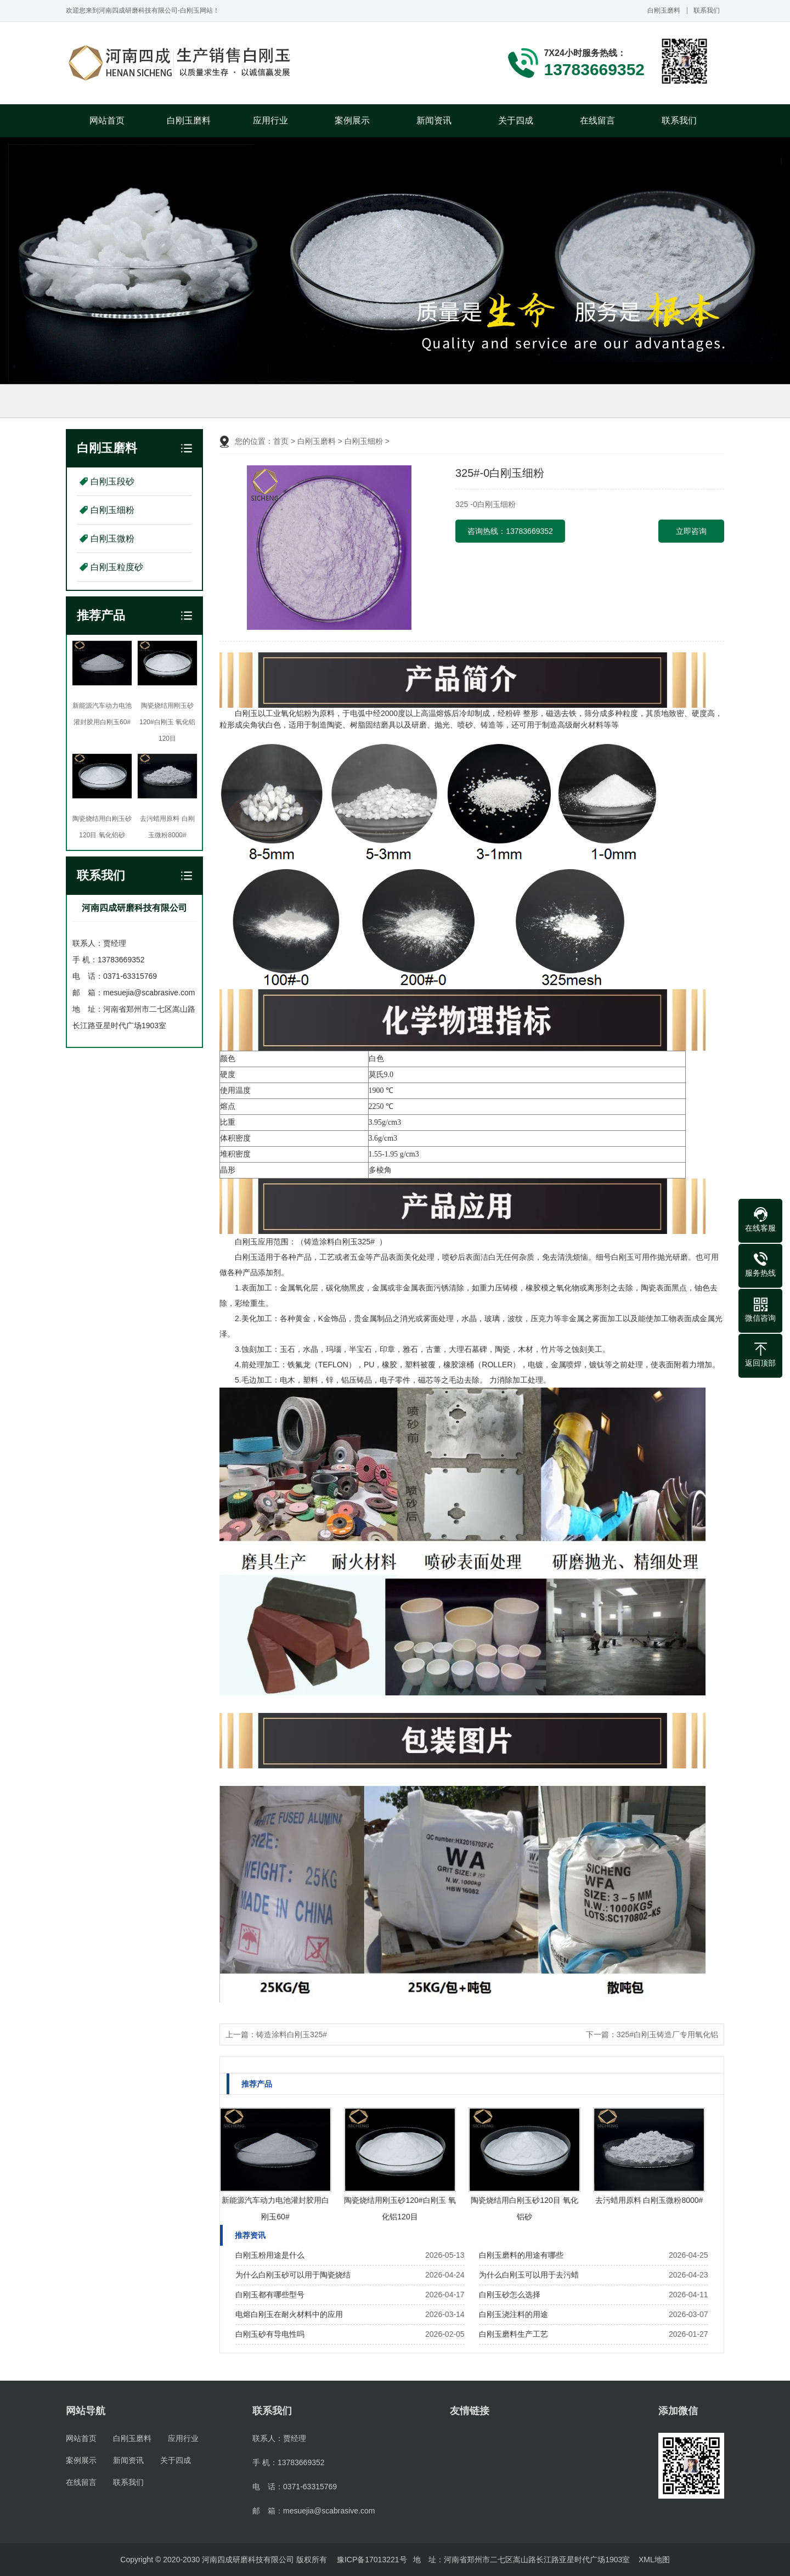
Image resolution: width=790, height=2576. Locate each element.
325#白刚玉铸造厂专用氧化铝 (667, 2034)
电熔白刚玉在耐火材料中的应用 (289, 2314)
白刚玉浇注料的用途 (513, 2314)
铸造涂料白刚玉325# (291, 2034)
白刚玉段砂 (112, 481)
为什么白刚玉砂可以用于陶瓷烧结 (293, 2274)
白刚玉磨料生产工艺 (513, 2334)
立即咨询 (691, 531)
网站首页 (107, 120)
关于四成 (515, 120)
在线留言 (597, 120)
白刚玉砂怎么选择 (509, 2294)
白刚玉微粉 (112, 538)
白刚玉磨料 (663, 10)
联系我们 (706, 10)
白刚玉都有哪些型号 (269, 2294)
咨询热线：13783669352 (510, 531)
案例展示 (352, 120)
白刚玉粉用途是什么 (269, 2255)
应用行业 (270, 120)
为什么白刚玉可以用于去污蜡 (529, 2274)
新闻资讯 (434, 120)
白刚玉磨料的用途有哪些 (521, 2255)
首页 (281, 441)
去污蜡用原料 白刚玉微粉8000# (649, 2200)
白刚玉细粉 (112, 510)
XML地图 (654, 2559)
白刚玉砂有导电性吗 (269, 2334)
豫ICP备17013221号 (372, 2559)
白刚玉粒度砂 (117, 567)
